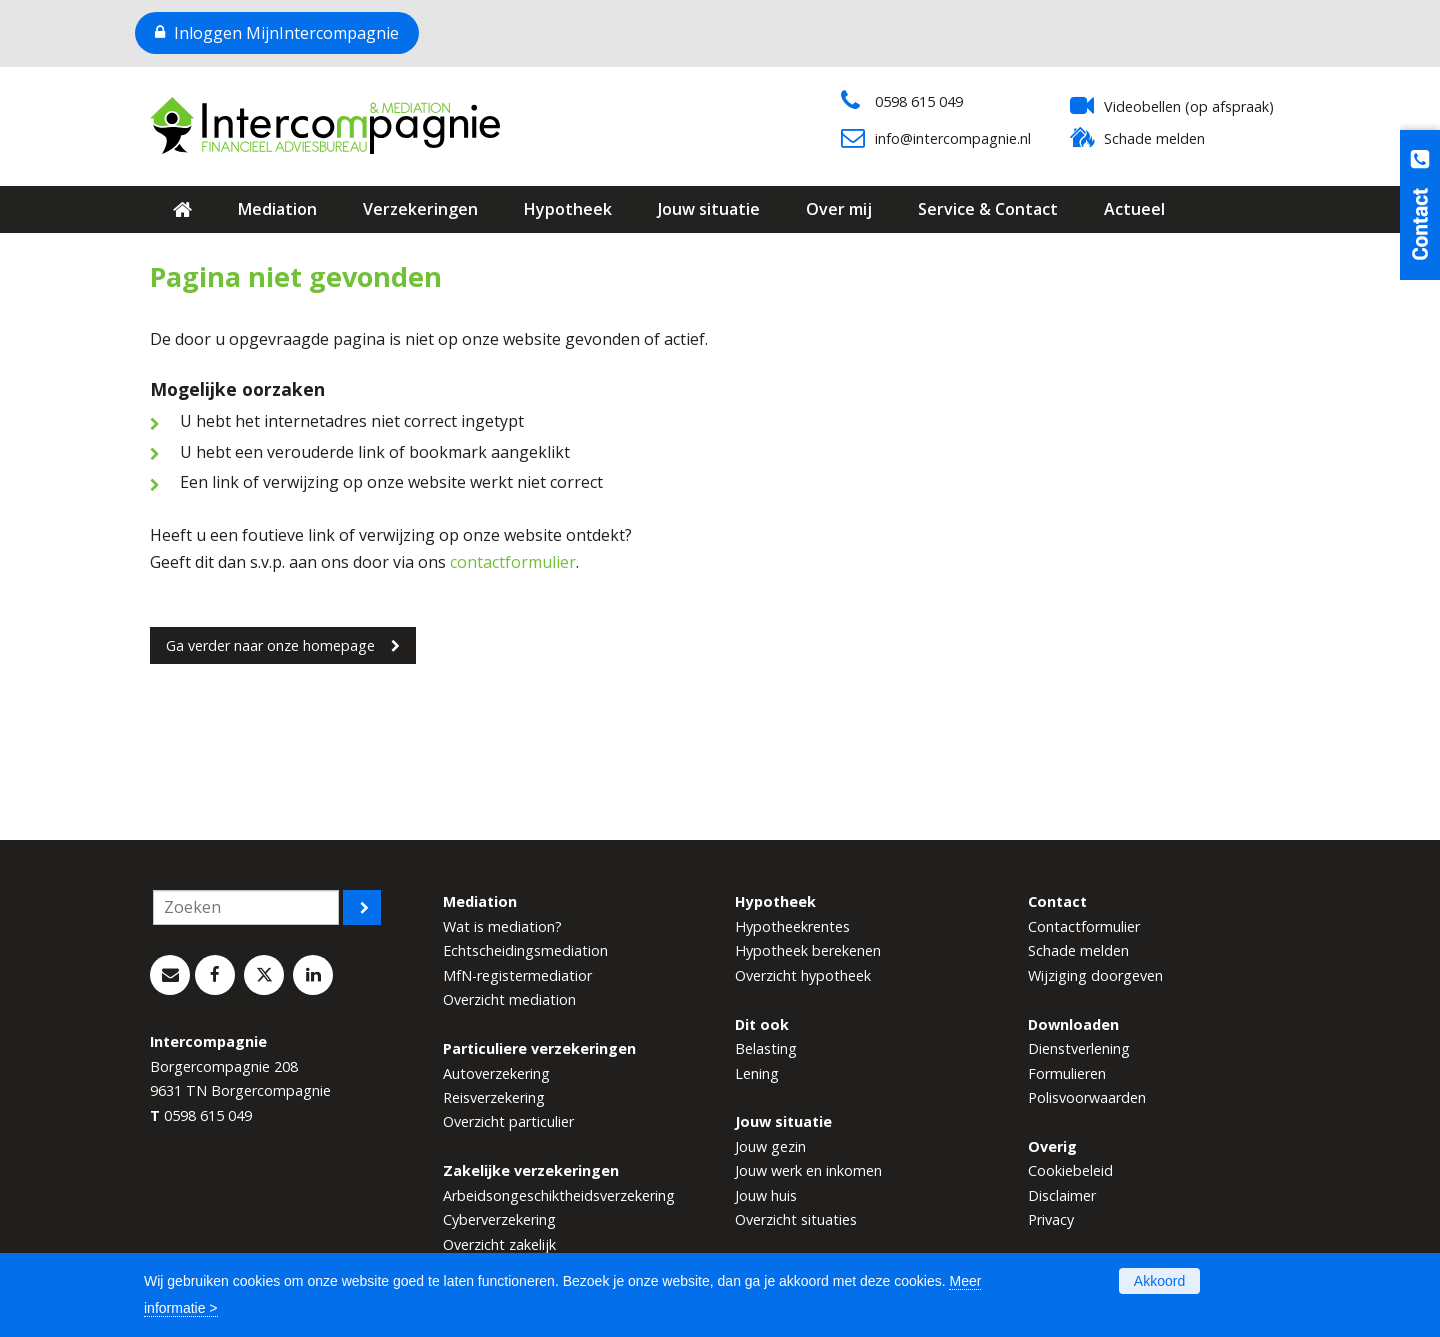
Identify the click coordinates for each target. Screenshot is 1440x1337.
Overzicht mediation (509, 999)
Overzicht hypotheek (803, 975)
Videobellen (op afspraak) (1189, 106)
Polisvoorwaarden (1087, 1097)
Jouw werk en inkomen (808, 1170)
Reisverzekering (494, 1097)
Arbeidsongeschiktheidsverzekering (559, 1195)
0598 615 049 (919, 101)
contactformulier (513, 562)
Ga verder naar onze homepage (270, 645)
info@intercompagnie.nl (953, 138)
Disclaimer (1062, 1195)
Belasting (766, 1048)
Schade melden (1154, 138)
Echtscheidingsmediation (525, 950)
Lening (757, 1073)
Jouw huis (766, 1195)
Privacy (1051, 1219)
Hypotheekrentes (792, 926)
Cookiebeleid (1070, 1170)
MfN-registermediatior (517, 975)
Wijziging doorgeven (1095, 975)
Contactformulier (1084, 926)
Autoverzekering (496, 1073)
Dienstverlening (1079, 1048)
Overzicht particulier (508, 1121)
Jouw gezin (770, 1146)
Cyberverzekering (499, 1219)
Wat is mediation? (502, 926)
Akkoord (1159, 1281)
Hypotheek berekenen (808, 950)
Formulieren (1067, 1073)
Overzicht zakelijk (499, 1244)
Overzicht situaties (796, 1219)
